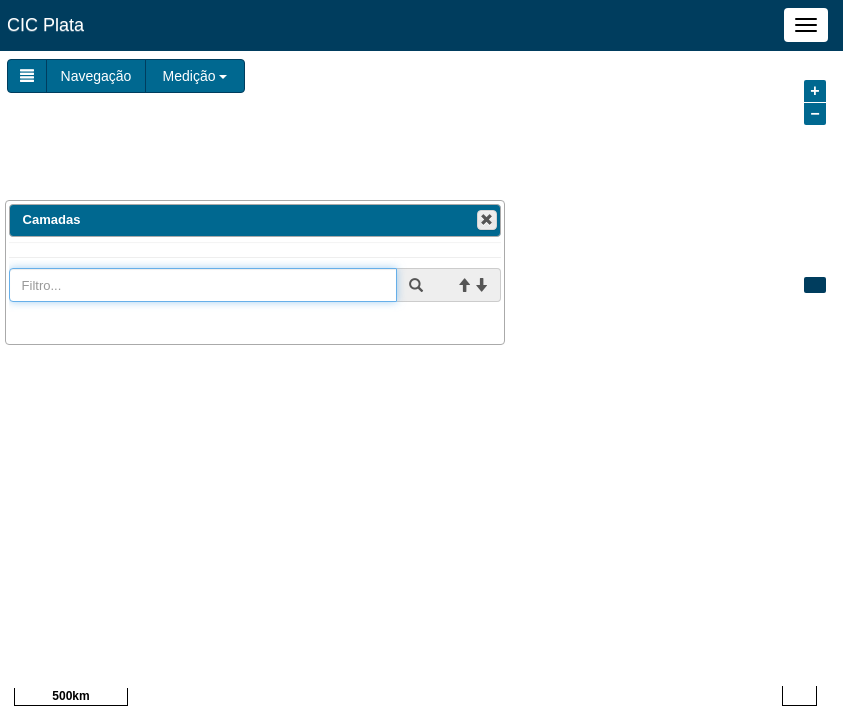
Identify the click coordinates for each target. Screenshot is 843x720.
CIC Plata (45, 25)
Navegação (96, 76)
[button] (487, 220)
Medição (195, 76)
